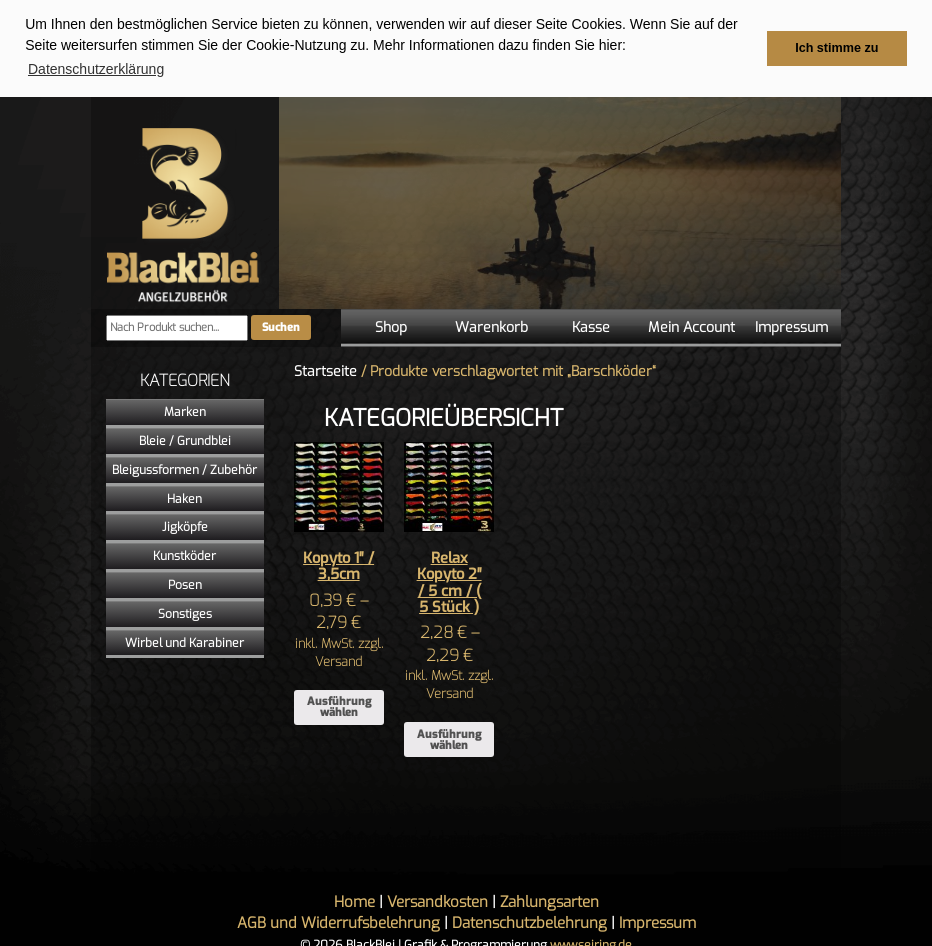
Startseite (325, 370)
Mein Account (691, 326)
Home (354, 901)
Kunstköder (184, 555)
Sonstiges (185, 613)
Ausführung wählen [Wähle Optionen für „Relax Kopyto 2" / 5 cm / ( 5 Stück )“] (449, 739)
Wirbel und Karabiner (184, 642)
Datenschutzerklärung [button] (96, 69)
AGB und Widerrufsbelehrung (338, 922)
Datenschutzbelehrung (529, 922)
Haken (184, 498)
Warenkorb (491, 326)
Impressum (791, 326)
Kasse (591, 326)
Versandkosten (437, 901)
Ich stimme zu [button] (836, 48)
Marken (185, 411)
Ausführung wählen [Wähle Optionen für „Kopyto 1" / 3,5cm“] (339, 706)
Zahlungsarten (549, 901)
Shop (391, 326)
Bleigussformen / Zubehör (184, 469)
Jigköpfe (185, 526)
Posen (185, 584)
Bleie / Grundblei (185, 440)
